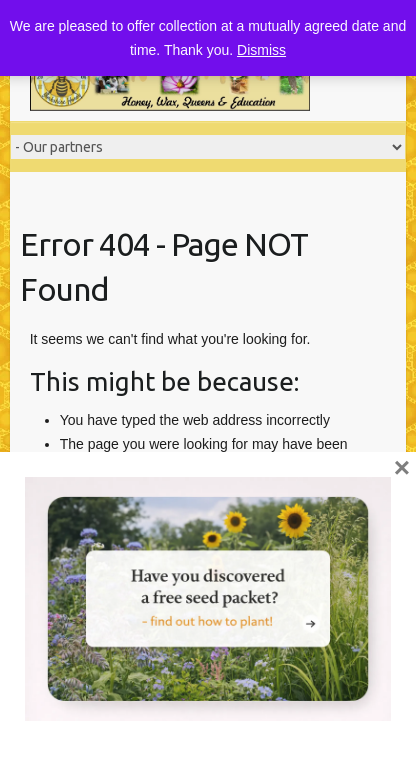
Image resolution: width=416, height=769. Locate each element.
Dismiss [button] (261, 50)
